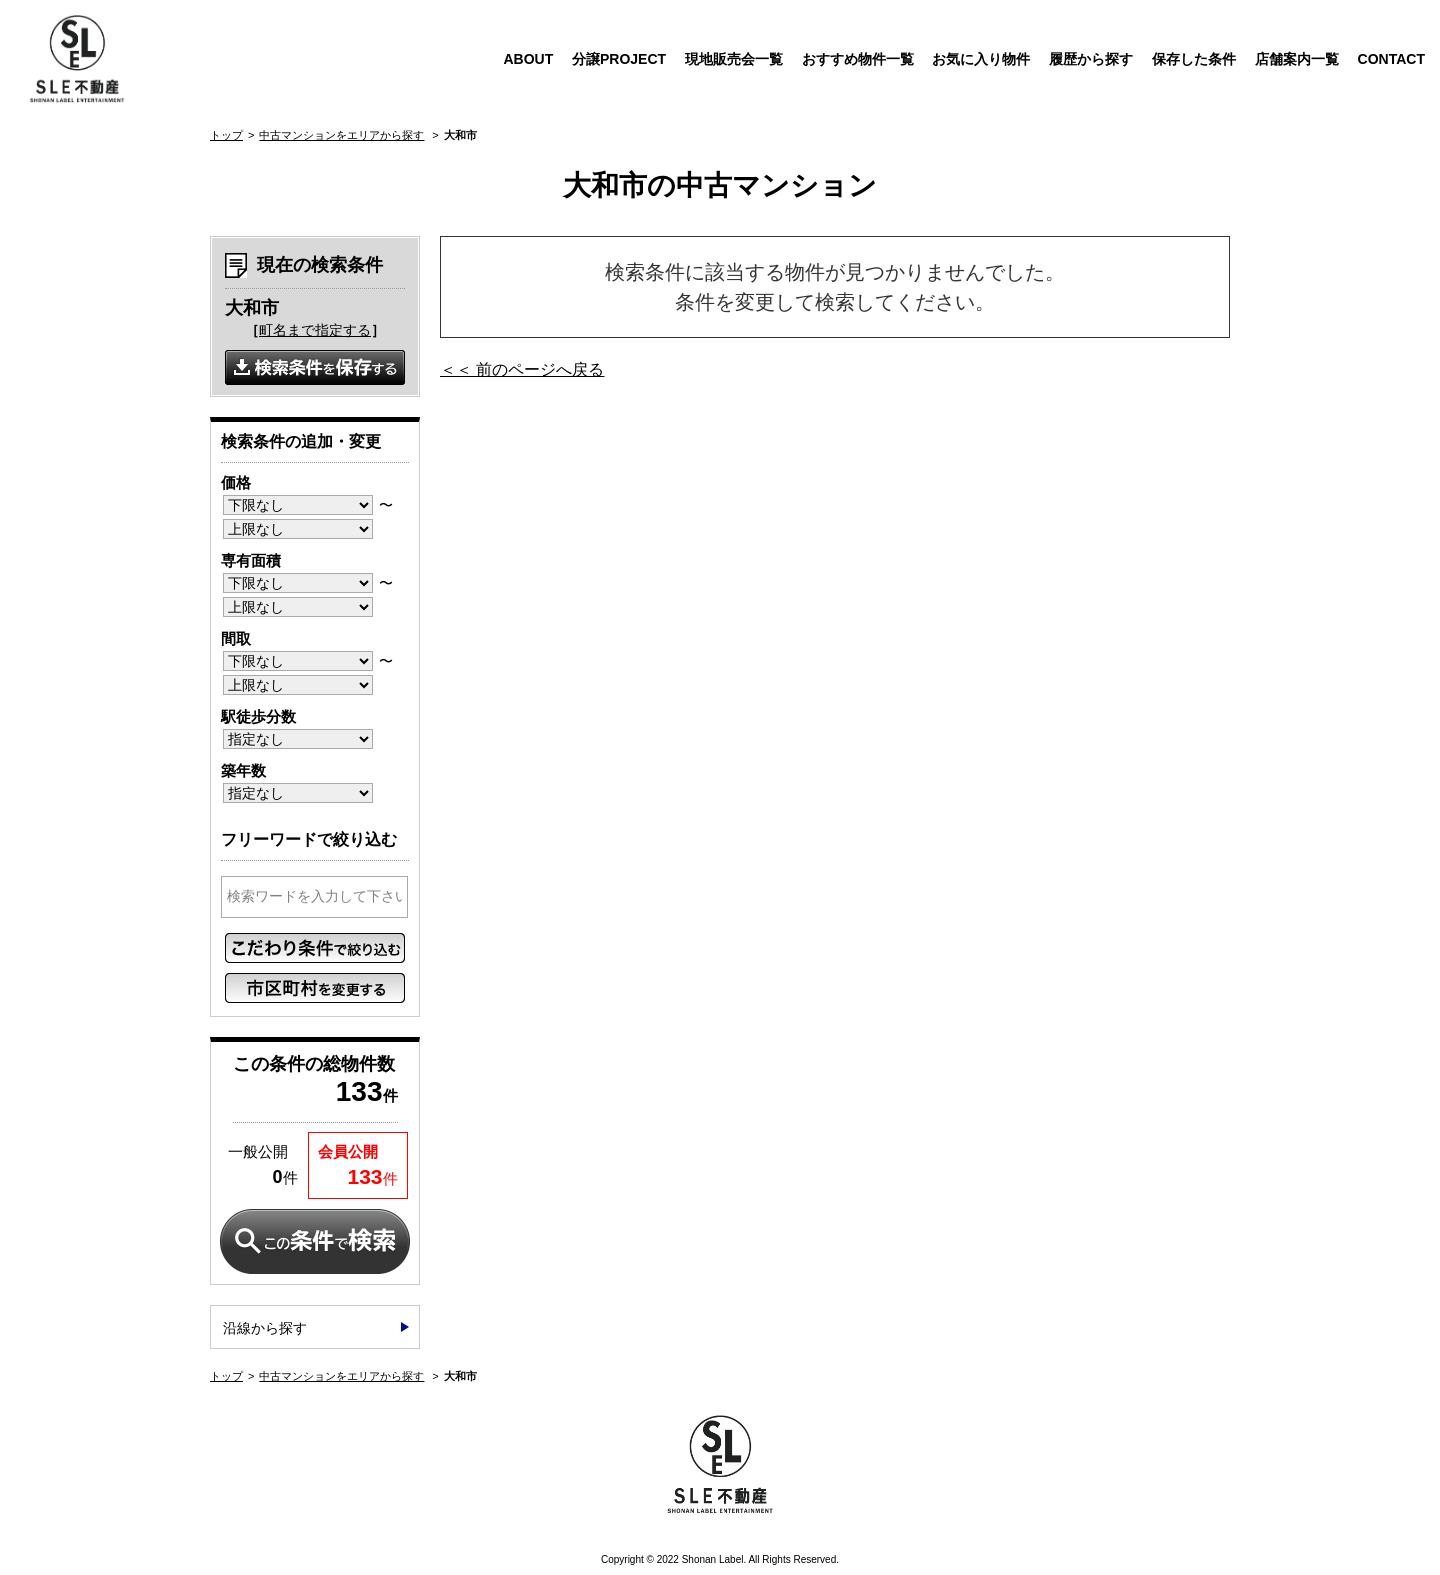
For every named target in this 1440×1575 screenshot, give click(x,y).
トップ (226, 135)
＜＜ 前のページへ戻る (522, 369)
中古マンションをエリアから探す (341, 135)
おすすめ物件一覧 (858, 59)
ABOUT (528, 59)
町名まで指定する (315, 330)
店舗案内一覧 (1297, 59)
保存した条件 (1194, 59)
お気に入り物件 (981, 59)
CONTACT (1391, 59)
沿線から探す (265, 1328)
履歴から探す (1091, 59)
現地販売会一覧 (734, 59)
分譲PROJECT (619, 59)
